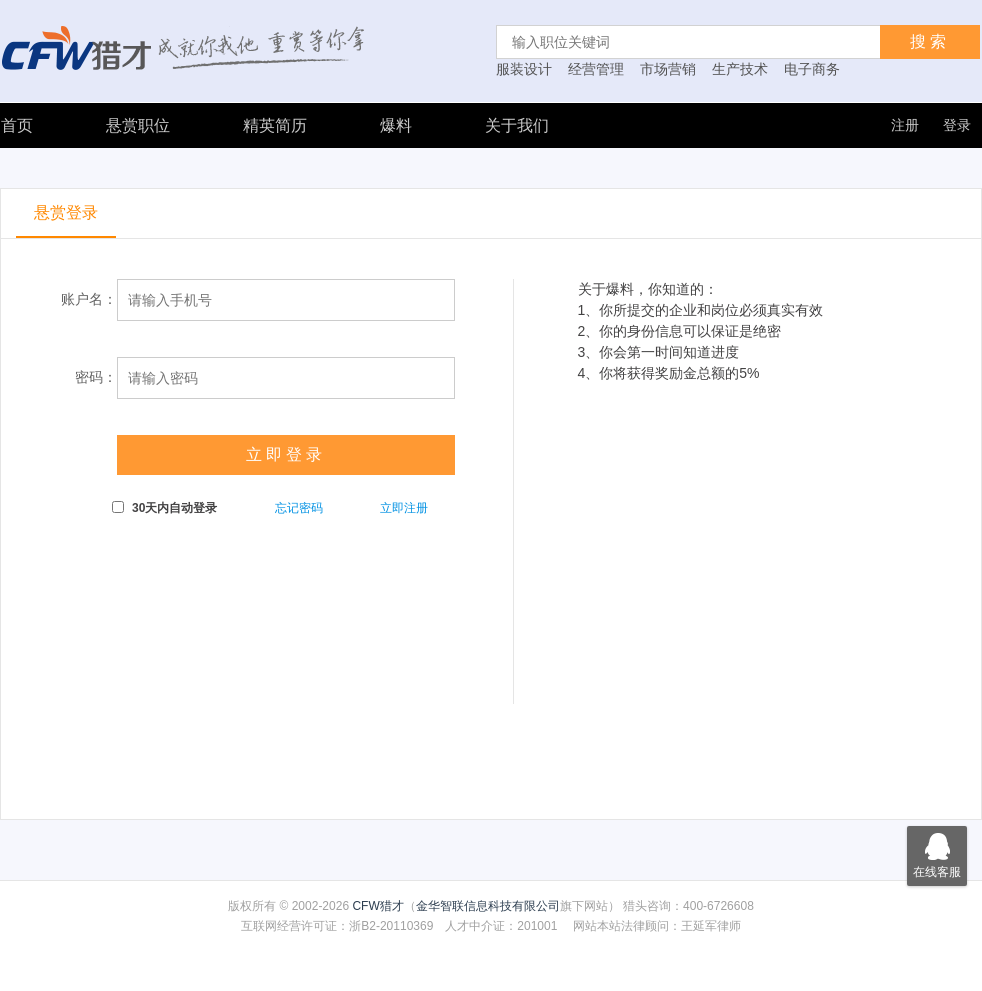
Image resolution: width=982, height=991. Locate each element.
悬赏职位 (138, 125)
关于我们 (517, 125)
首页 (17, 125)
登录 (957, 125)
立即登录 (286, 454)
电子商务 (812, 69)
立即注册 (404, 508)
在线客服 (937, 852)
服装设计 (524, 69)
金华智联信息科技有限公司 (488, 906)
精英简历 (275, 125)
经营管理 (596, 69)
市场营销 (668, 69)
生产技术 (740, 69)
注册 (905, 125)
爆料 (396, 125)
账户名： (89, 299)
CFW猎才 (377, 906)
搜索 (930, 41)
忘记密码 (299, 508)
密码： (96, 377)
